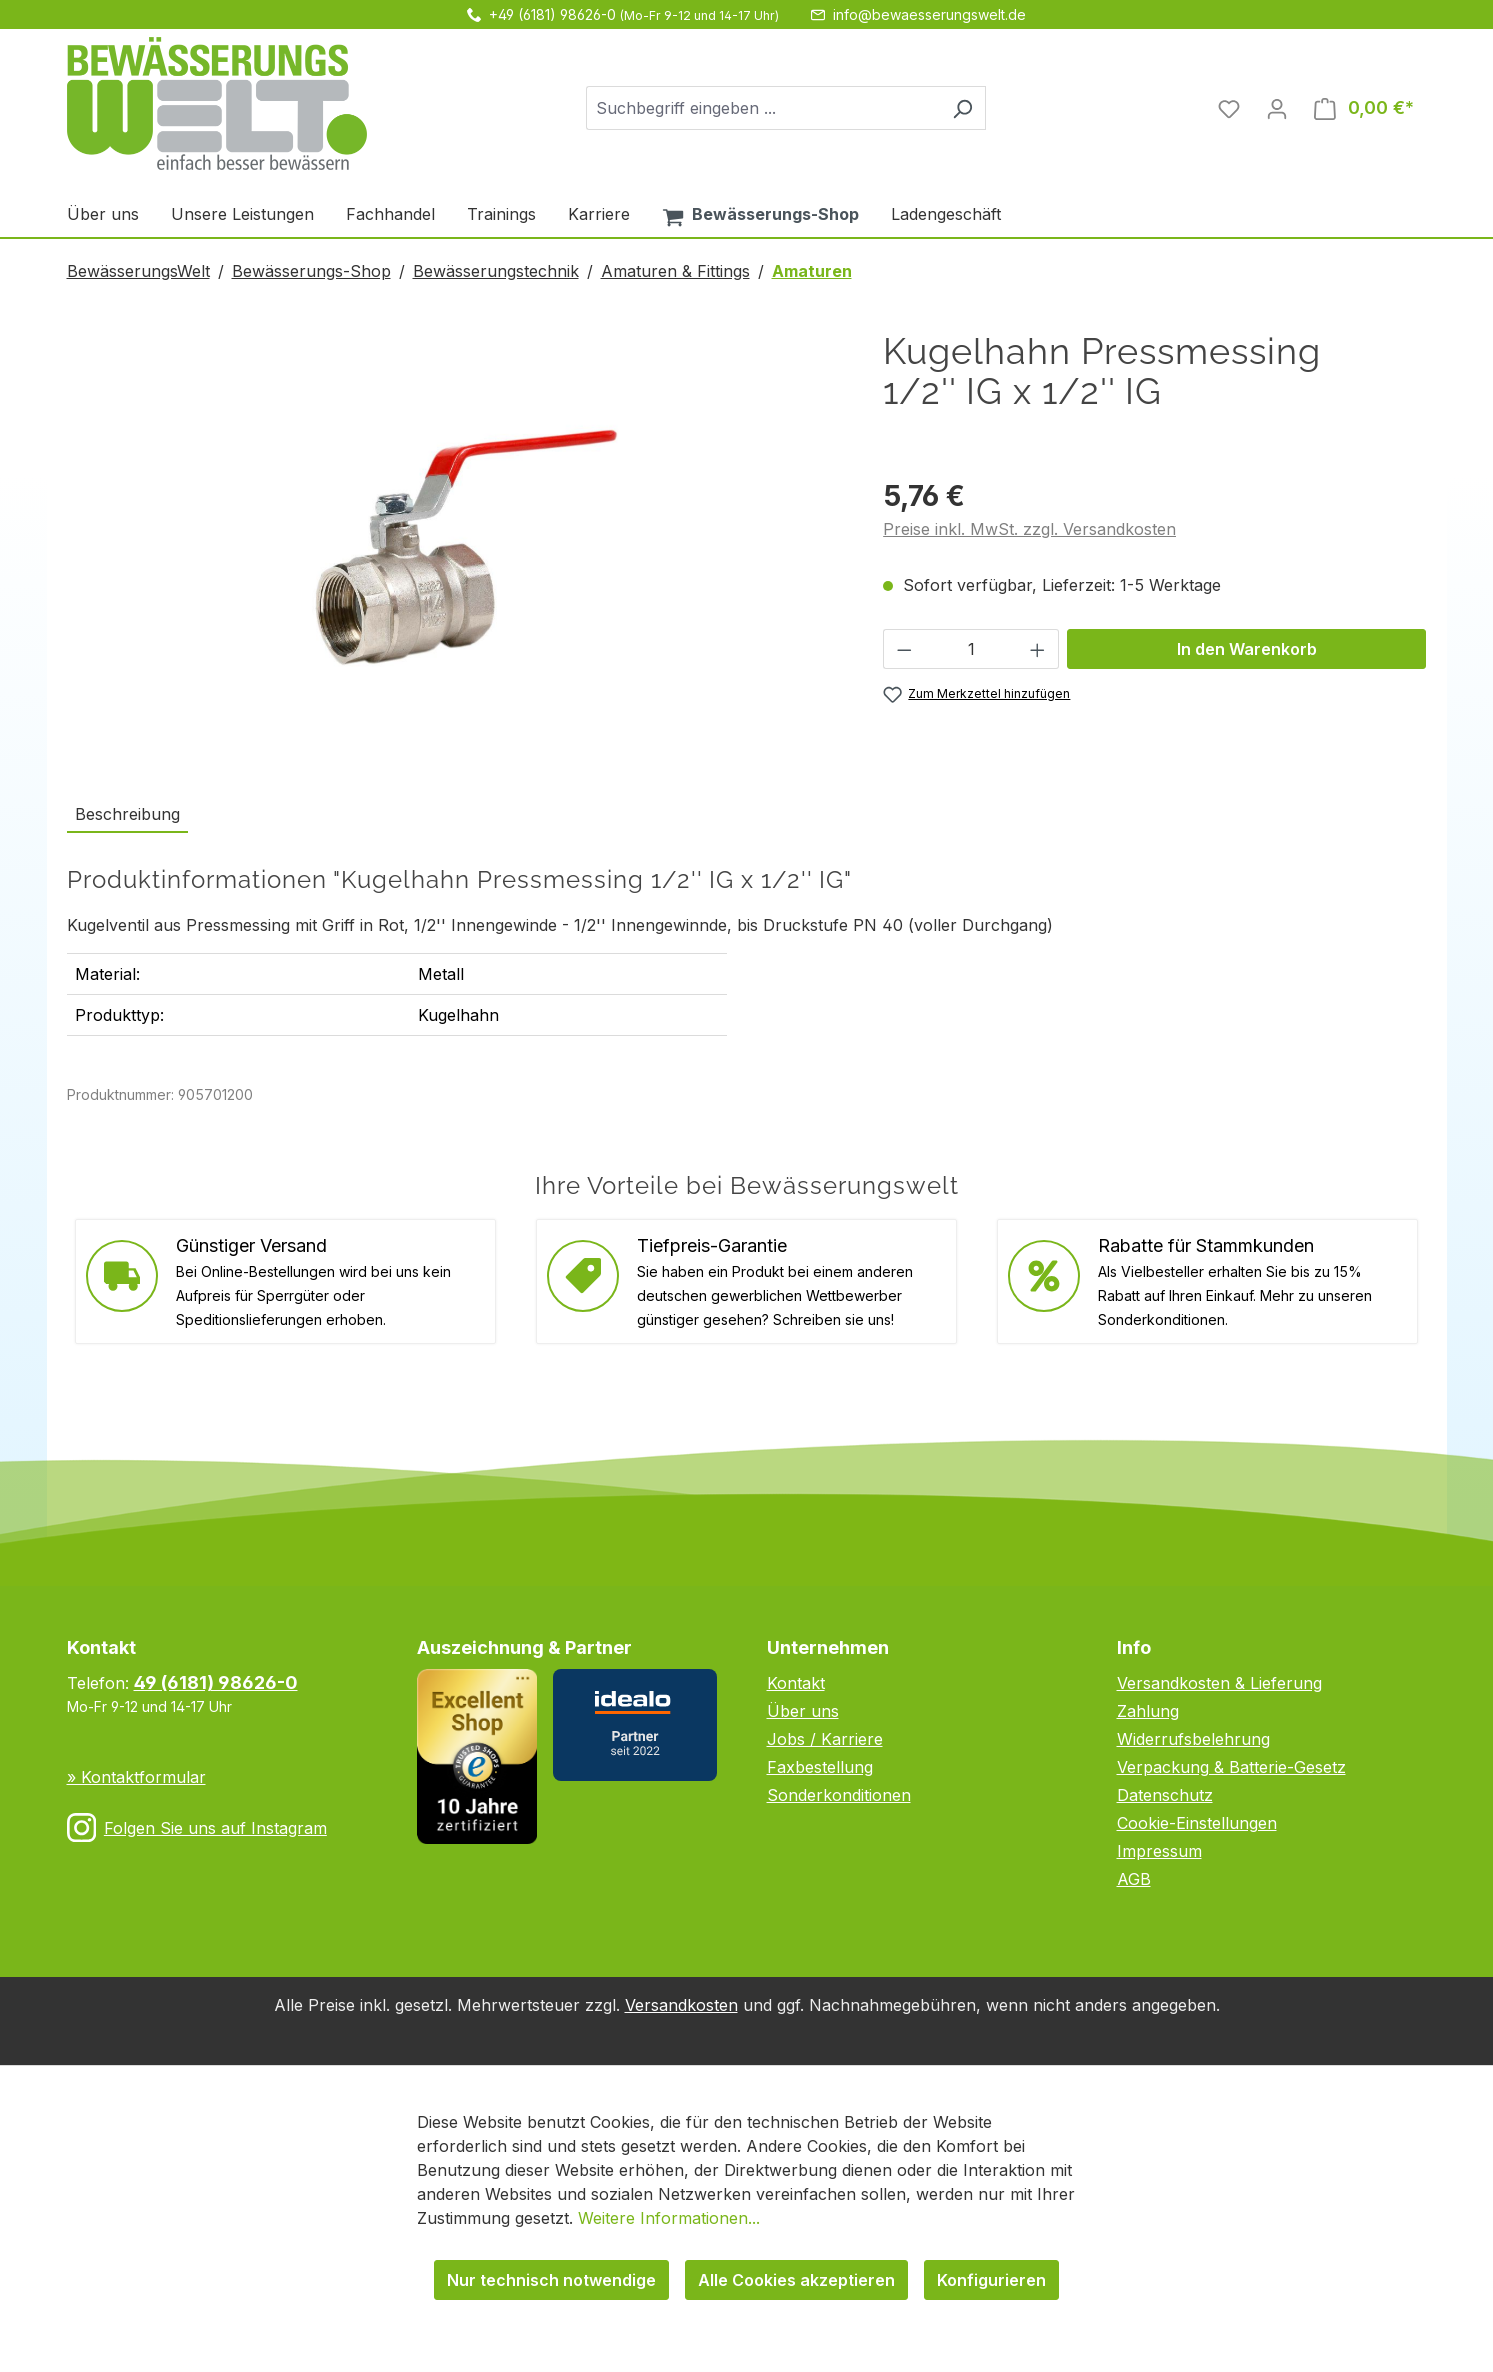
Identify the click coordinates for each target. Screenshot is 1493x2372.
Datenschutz (1165, 1795)
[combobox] (763, 108)
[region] (455, 546)
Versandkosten (681, 2005)
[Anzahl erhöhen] (1038, 649)
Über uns (803, 1711)
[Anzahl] (971, 649)
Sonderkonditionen (839, 1795)
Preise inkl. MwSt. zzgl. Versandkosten (1029, 529)
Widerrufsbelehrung (1193, 1739)
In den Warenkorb (1247, 649)
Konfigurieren (991, 2280)
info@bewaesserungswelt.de (929, 14)
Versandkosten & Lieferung (1219, 1683)
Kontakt (796, 1683)
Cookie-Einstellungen (1197, 1823)
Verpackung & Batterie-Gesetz (1231, 1767)
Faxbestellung (820, 1767)
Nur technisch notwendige (551, 2280)
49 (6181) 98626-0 (216, 1682)
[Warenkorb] (1364, 108)
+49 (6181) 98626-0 (552, 14)
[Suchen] (962, 108)
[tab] (127, 815)
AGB (1134, 1879)
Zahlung (1148, 1711)
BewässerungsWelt (138, 271)
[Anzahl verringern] (904, 649)
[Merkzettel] (1229, 108)
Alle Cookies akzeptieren (796, 2280)
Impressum (1159, 1851)
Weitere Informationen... (669, 2218)
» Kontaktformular (136, 1777)
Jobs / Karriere (825, 1739)
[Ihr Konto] (1277, 108)
